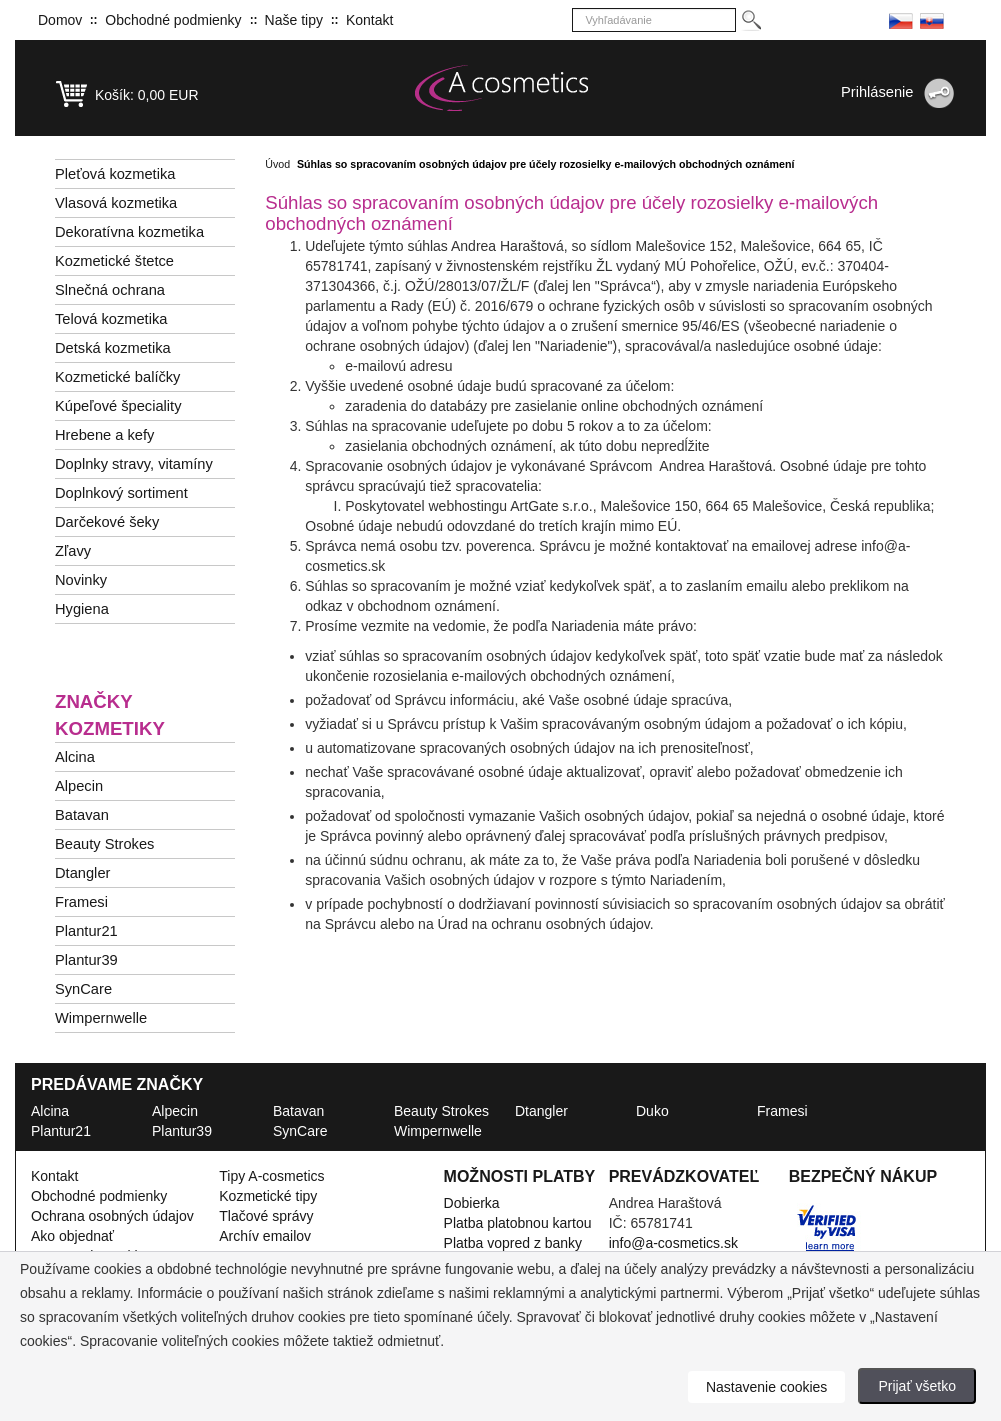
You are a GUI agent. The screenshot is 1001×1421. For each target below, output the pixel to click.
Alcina (75, 757)
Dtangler (82, 873)
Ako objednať (72, 1236)
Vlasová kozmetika (116, 203)
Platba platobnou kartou (518, 1223)
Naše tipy (294, 20)
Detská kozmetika (113, 348)
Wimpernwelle (101, 1018)
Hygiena (82, 609)
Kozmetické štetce (114, 261)
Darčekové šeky (107, 522)
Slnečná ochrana (110, 290)
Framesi (81, 902)
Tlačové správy (266, 1216)
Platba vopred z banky (513, 1243)
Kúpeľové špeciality (118, 406)
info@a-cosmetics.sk (673, 1243)
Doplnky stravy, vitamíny (134, 464)
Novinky (81, 580)
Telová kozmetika (111, 319)
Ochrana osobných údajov (112, 1216)
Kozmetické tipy (268, 1196)
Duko (652, 1111)
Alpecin (79, 786)
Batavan (82, 815)
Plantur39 (86, 960)
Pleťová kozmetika (115, 174)
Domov (60, 20)
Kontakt (369, 20)
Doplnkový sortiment (121, 493)
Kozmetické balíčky (117, 377)
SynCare (83, 989)
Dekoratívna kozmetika (129, 232)
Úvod (277, 164)
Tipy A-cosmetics (271, 1176)
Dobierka (472, 1203)
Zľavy (73, 551)
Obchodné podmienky (173, 20)
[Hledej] (750, 20)
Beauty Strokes (104, 844)
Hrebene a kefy (104, 435)
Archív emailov (265, 1236)
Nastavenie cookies (766, 1387)
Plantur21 (86, 931)
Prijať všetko (917, 1386)
